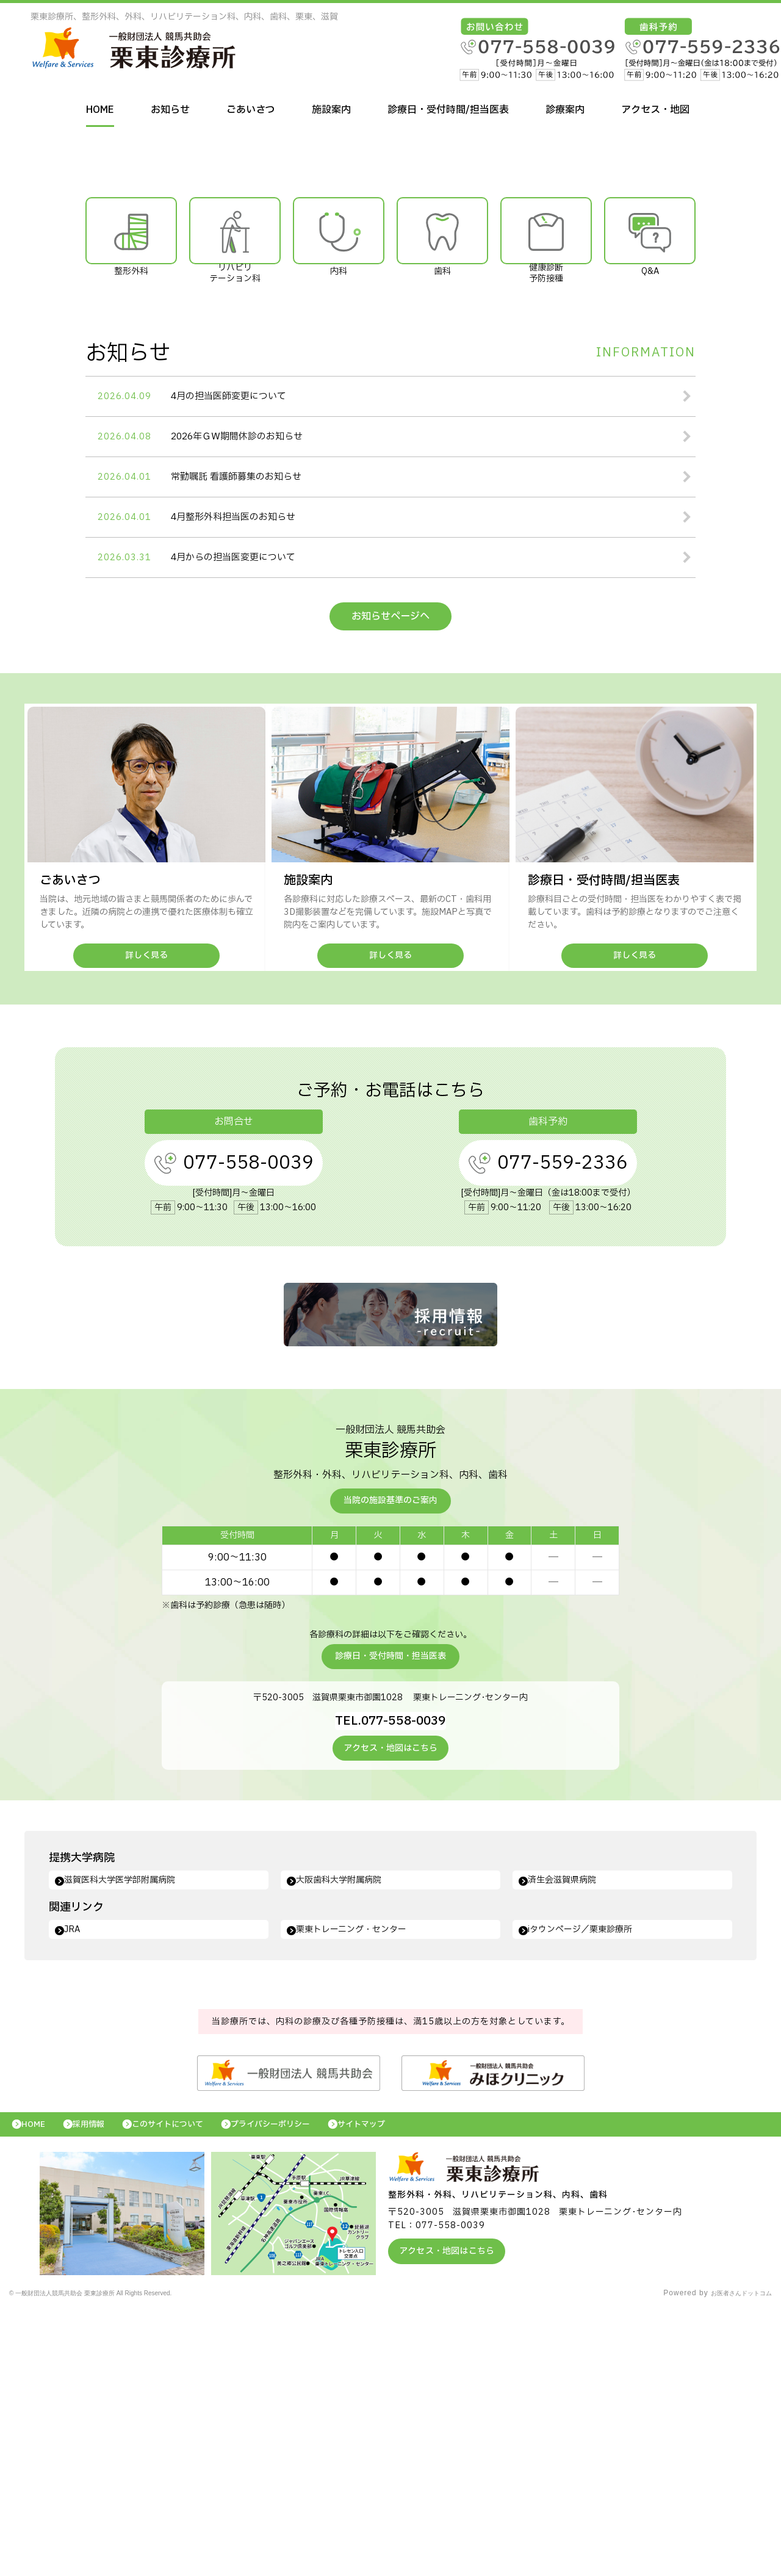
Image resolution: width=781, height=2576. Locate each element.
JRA (76, 2190)
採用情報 (100, 2388)
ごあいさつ (250, 110)
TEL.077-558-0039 (391, 1977)
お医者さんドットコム (732, 2560)
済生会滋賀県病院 (570, 2139)
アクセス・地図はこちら (390, 2006)
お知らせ (170, 110)
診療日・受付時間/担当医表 (448, 110)
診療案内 (565, 110)
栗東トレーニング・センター (362, 2190)
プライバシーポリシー (308, 2388)
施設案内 (331, 110)
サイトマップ (411, 2388)
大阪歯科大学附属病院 (348, 2139)
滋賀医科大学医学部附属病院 (130, 2139)
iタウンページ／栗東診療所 (590, 2190)
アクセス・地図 (655, 110)
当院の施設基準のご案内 (390, 1758)
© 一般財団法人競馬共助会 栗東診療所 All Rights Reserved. (119, 2560)
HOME (100, 110)
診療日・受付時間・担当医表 (390, 1914)
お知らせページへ (390, 874)
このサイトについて (190, 2388)
